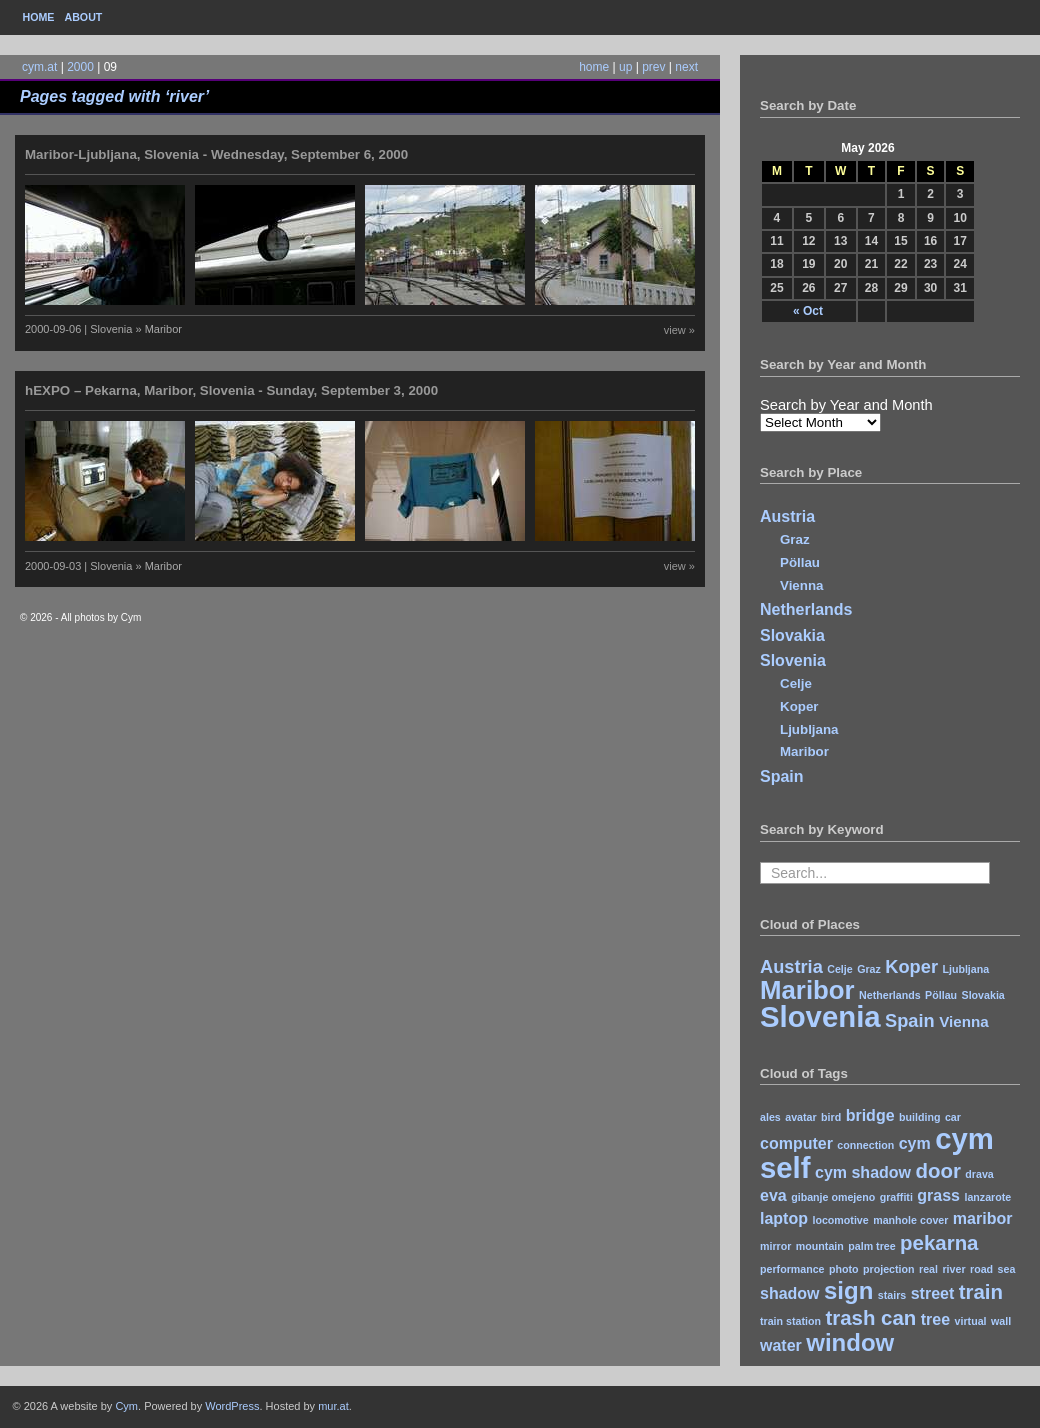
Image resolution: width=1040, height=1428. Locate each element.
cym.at (39, 67)
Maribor (804, 751)
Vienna (801, 585)
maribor (983, 1218)
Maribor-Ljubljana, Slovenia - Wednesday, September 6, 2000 (216, 154)
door (937, 1170)
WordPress (232, 1406)
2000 (80, 67)
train (981, 1291)
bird (831, 1117)
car (953, 1117)
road (981, 1269)
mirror (775, 1246)
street (933, 1293)
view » (679, 330)
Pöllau (800, 562)
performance (792, 1269)
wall (1001, 1321)
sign (848, 1290)
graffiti (896, 1197)
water (781, 1345)
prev (653, 67)
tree (935, 1319)
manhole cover (910, 1220)
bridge (870, 1115)
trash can (870, 1317)
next (686, 67)
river (953, 1269)
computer (796, 1143)
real (928, 1269)
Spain (782, 776)
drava (979, 1174)
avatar (800, 1117)
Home (39, 17)
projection (889, 1269)
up (625, 67)
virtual (971, 1321)
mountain (820, 1246)
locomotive (840, 1220)
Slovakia (792, 635)
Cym (126, 1406)
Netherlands (806, 609)
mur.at (333, 1406)
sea (1007, 1269)
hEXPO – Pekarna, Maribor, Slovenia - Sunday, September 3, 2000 (231, 390)
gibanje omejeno (833, 1197)
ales (770, 1117)
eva (773, 1195)
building (919, 1117)
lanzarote (987, 1197)
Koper (799, 706)
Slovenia (793, 660)
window (850, 1342)
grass (938, 1195)
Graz (795, 539)
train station (790, 1321)
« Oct (808, 311)
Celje (796, 683)
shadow (790, 1293)
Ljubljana (809, 729)
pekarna (939, 1242)
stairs (892, 1295)
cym (915, 1143)
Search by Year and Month (846, 405)
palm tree (871, 1246)
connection (865, 1145)
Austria (787, 516)
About (83, 17)
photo (844, 1269)
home (594, 67)
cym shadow (863, 1172)
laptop (784, 1218)
